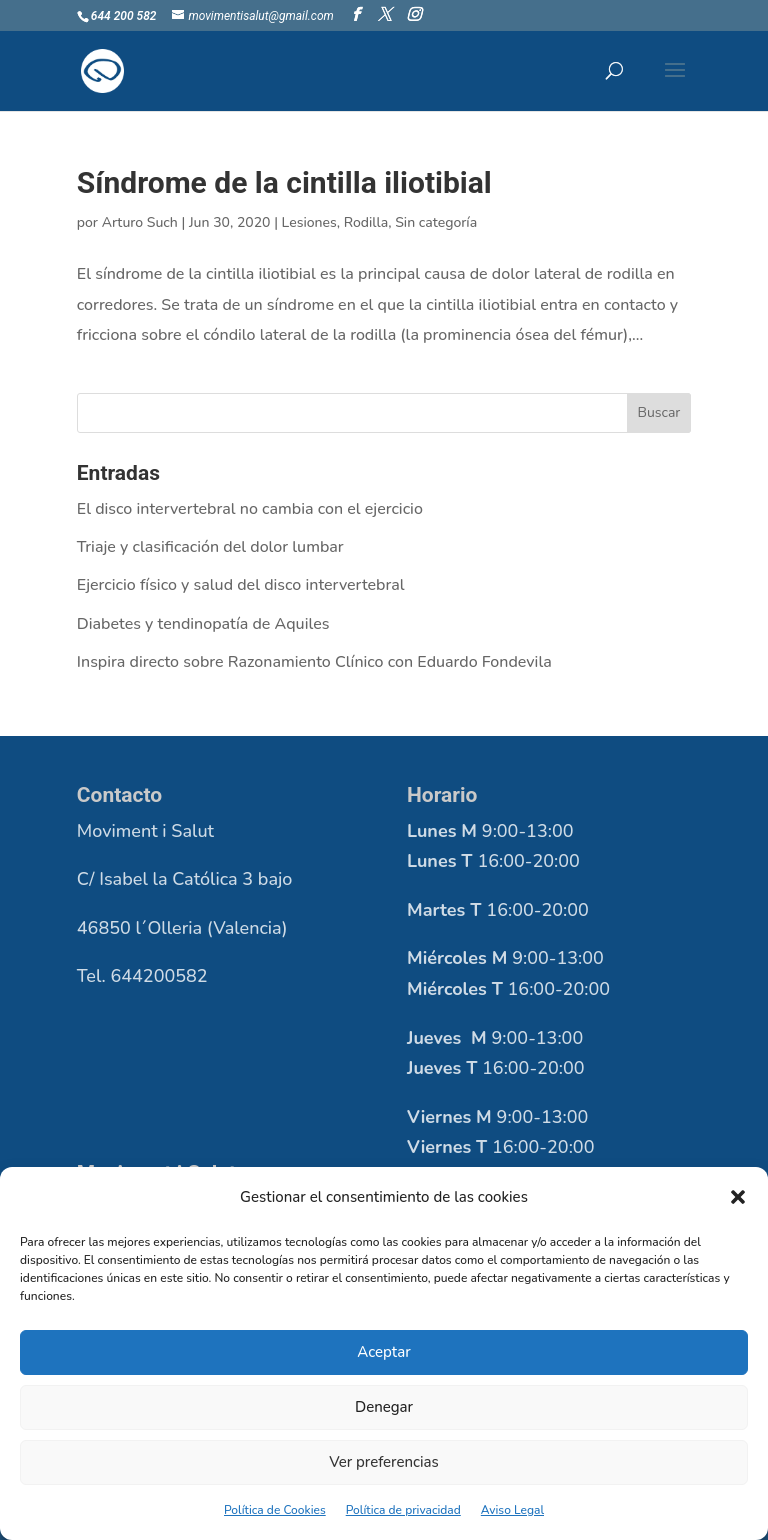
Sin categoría (436, 222)
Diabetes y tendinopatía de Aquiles (203, 624)
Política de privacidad (403, 1510)
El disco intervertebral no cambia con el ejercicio (250, 509)
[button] (738, 1197)
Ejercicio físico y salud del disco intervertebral (241, 585)
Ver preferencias (384, 1462)
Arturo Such (140, 222)
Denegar (384, 1407)
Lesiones (309, 222)
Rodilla (366, 222)
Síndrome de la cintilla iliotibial (284, 182)
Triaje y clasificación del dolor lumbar (210, 547)
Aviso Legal (512, 1510)
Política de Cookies (275, 1510)
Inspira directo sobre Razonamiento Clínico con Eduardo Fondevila (314, 662)
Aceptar (383, 1352)
